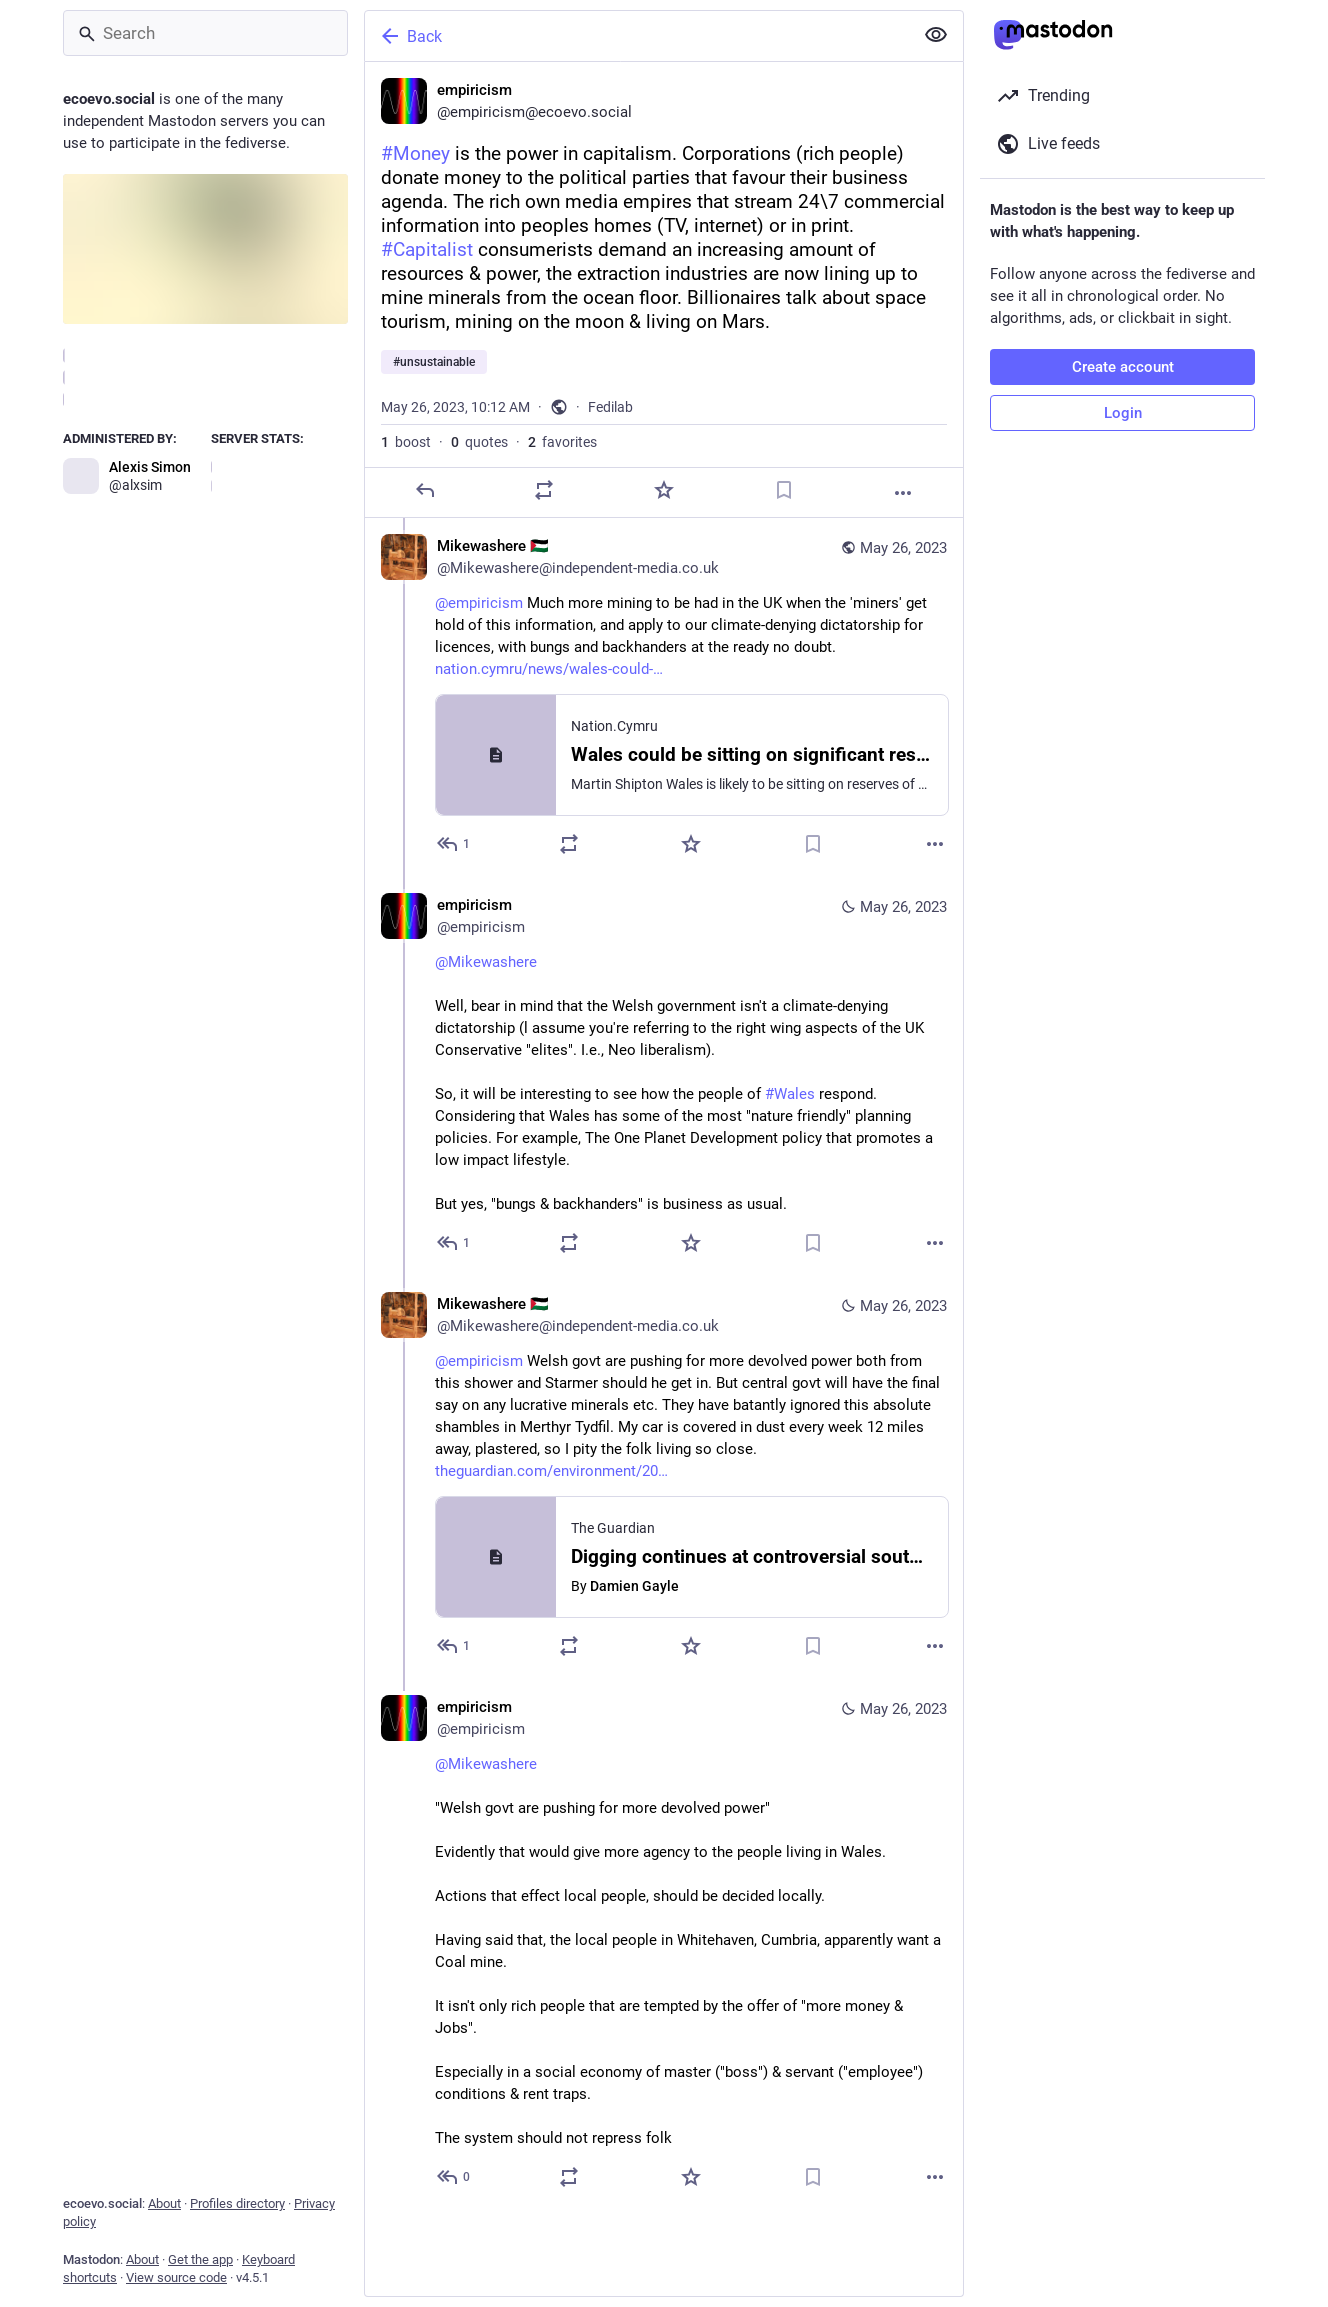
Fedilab (610, 407)
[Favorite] (664, 490)
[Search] (205, 33)
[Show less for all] (936, 35)
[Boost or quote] (544, 490)
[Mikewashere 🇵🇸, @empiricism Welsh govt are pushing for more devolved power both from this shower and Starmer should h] (664, 1477)
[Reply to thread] (454, 844)
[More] (903, 493)
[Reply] (425, 490)
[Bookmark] (784, 490)
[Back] (637, 36)
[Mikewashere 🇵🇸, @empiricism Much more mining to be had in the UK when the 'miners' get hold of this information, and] (664, 697)
